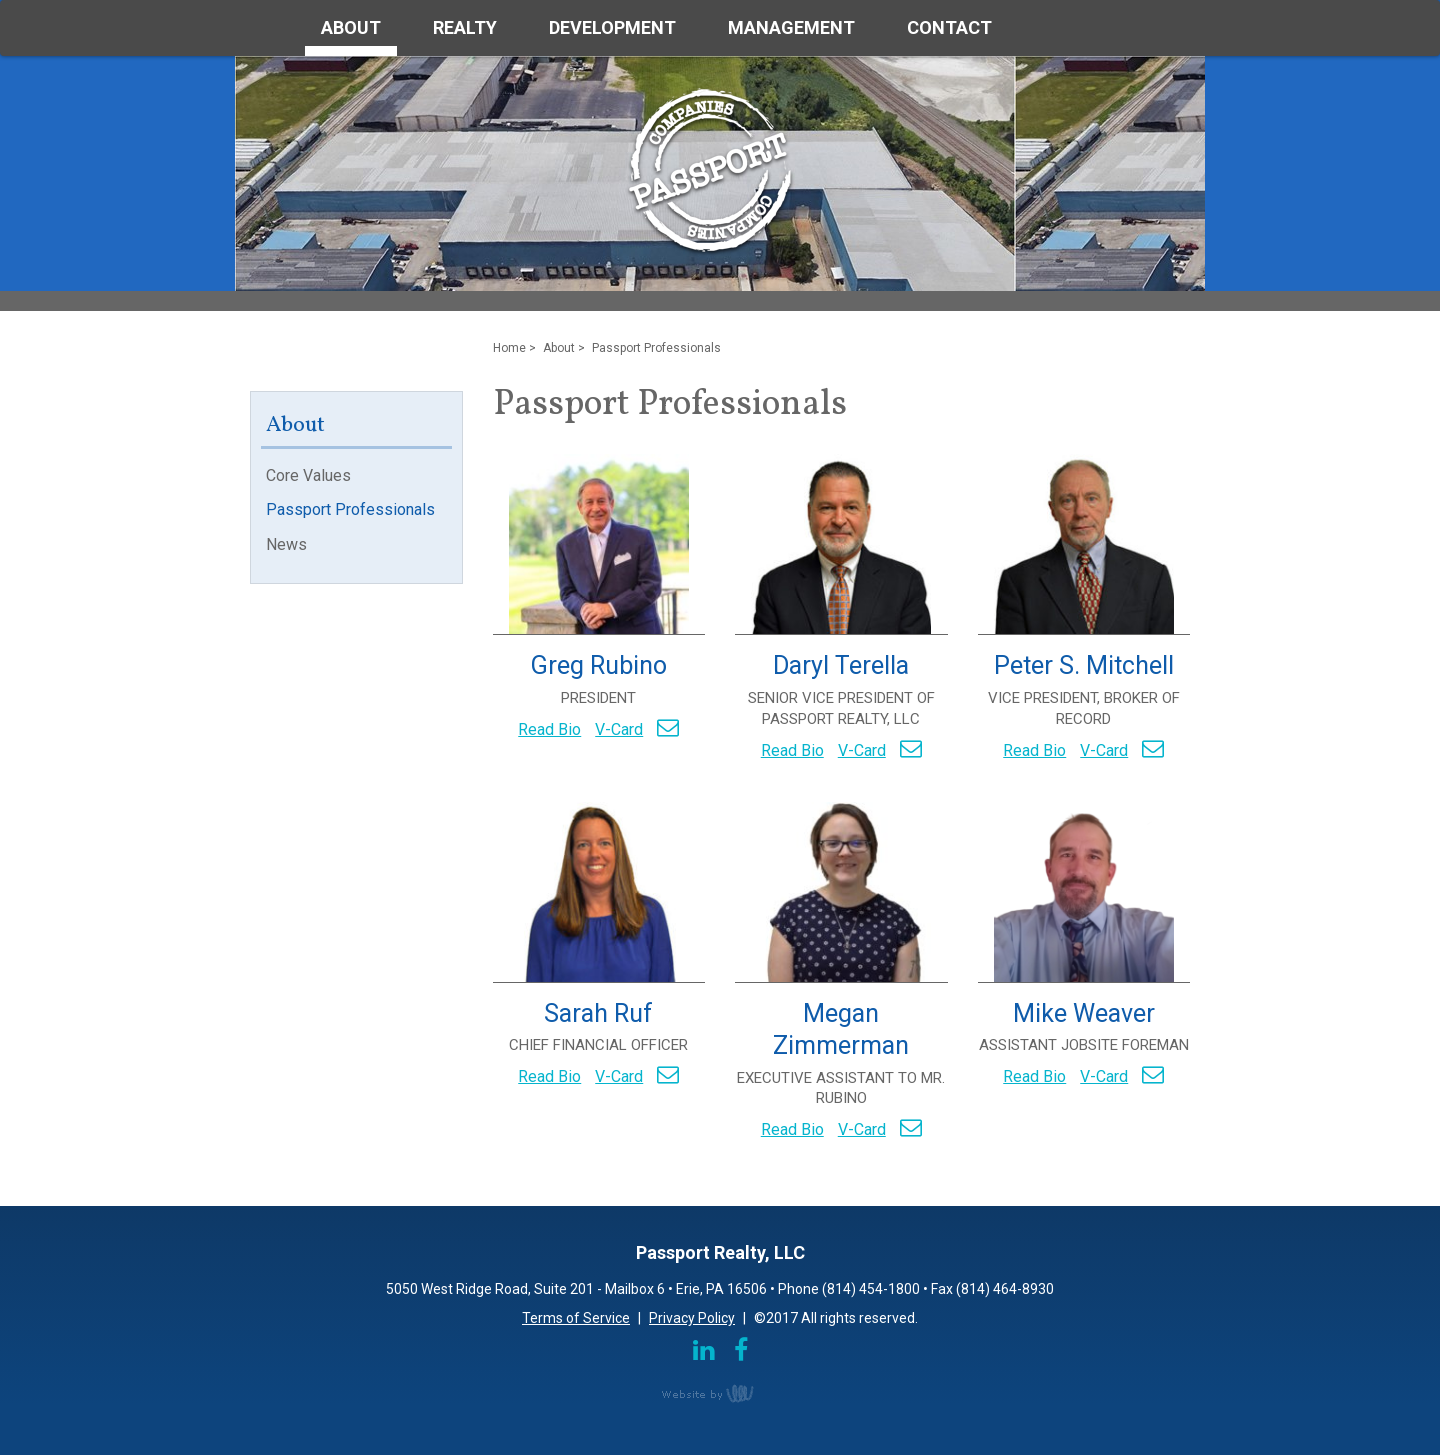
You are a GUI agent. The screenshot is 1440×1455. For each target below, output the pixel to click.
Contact (949, 27)
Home (509, 348)
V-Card (619, 729)
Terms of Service (576, 1318)
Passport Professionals (350, 509)
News (286, 544)
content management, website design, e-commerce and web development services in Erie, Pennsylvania (720, 1393)
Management (791, 27)
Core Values (308, 475)
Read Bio (549, 729)
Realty (465, 27)
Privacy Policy (692, 1318)
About (351, 27)
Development (612, 27)
